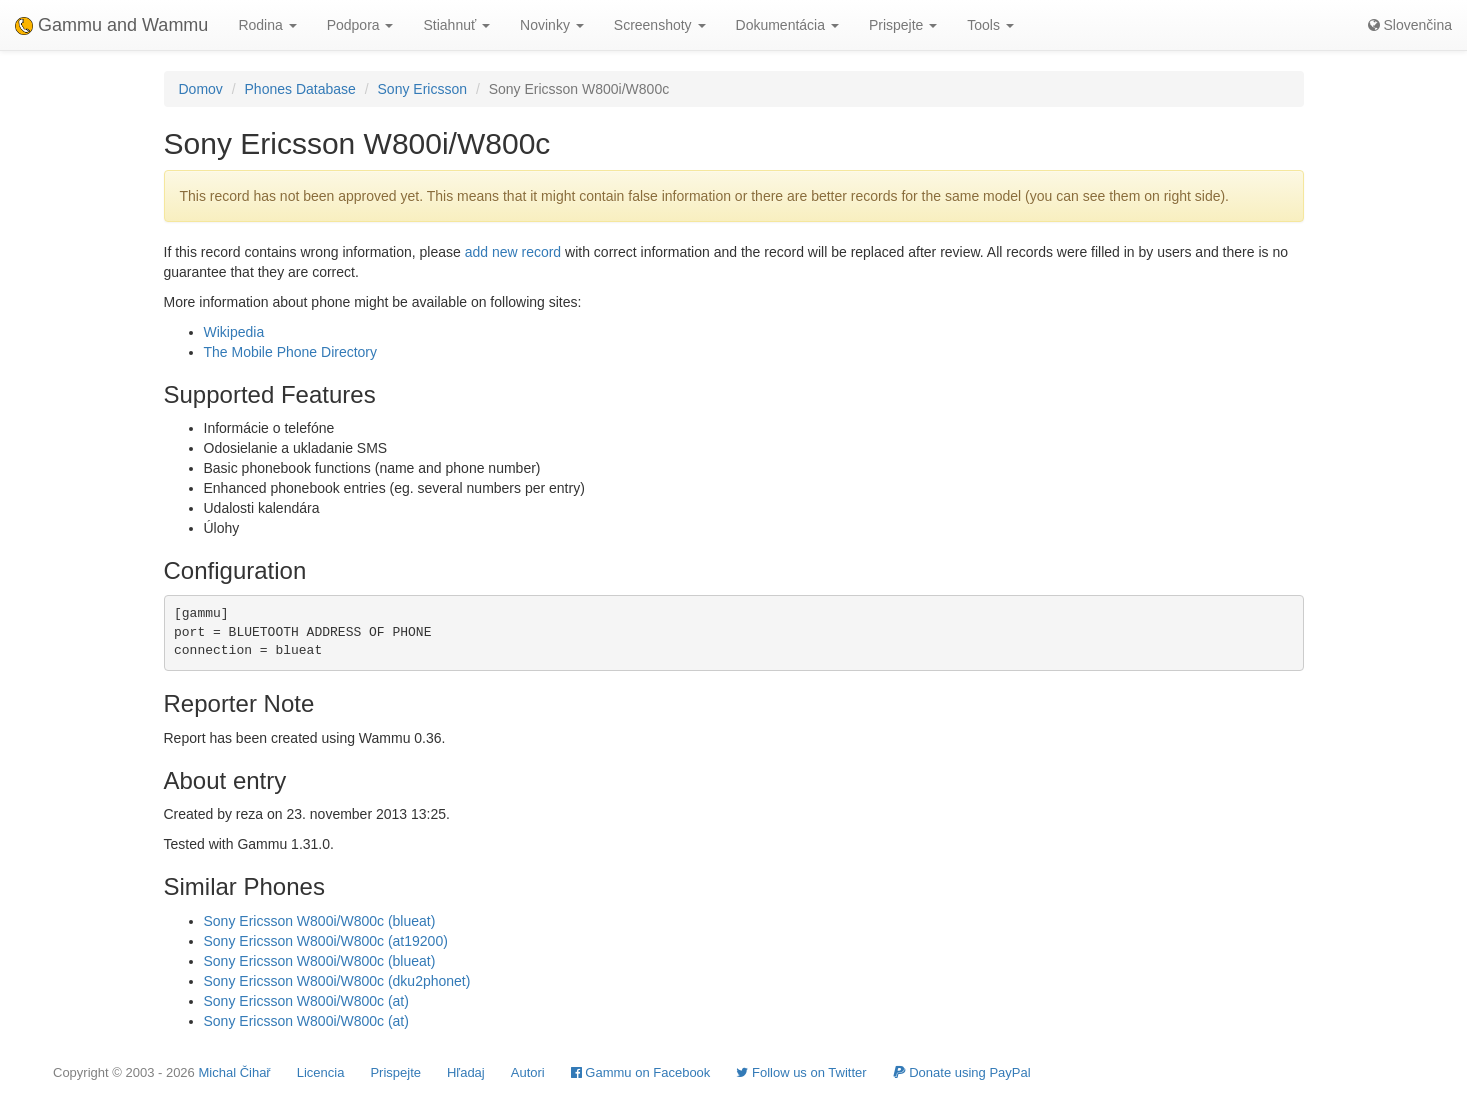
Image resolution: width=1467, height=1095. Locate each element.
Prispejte (395, 1072)
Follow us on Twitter (801, 1072)
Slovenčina (1410, 25)
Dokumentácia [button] (787, 25)
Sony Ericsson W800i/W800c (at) (306, 1001)
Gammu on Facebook (641, 1072)
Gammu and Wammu (111, 25)
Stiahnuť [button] (456, 25)
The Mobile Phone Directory (291, 352)
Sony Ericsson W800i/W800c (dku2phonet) (337, 981)
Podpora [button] (360, 25)
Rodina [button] (267, 25)
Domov (201, 89)
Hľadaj (466, 1072)
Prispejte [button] (903, 25)
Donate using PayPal (962, 1072)
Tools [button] (990, 25)
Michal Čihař (234, 1072)
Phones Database (300, 89)
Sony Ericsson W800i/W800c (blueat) (320, 921)
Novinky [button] (552, 25)
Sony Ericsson (422, 89)
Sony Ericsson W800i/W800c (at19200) (326, 941)
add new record (513, 252)
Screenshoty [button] (660, 25)
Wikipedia (234, 332)
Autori (528, 1072)
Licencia (321, 1072)
